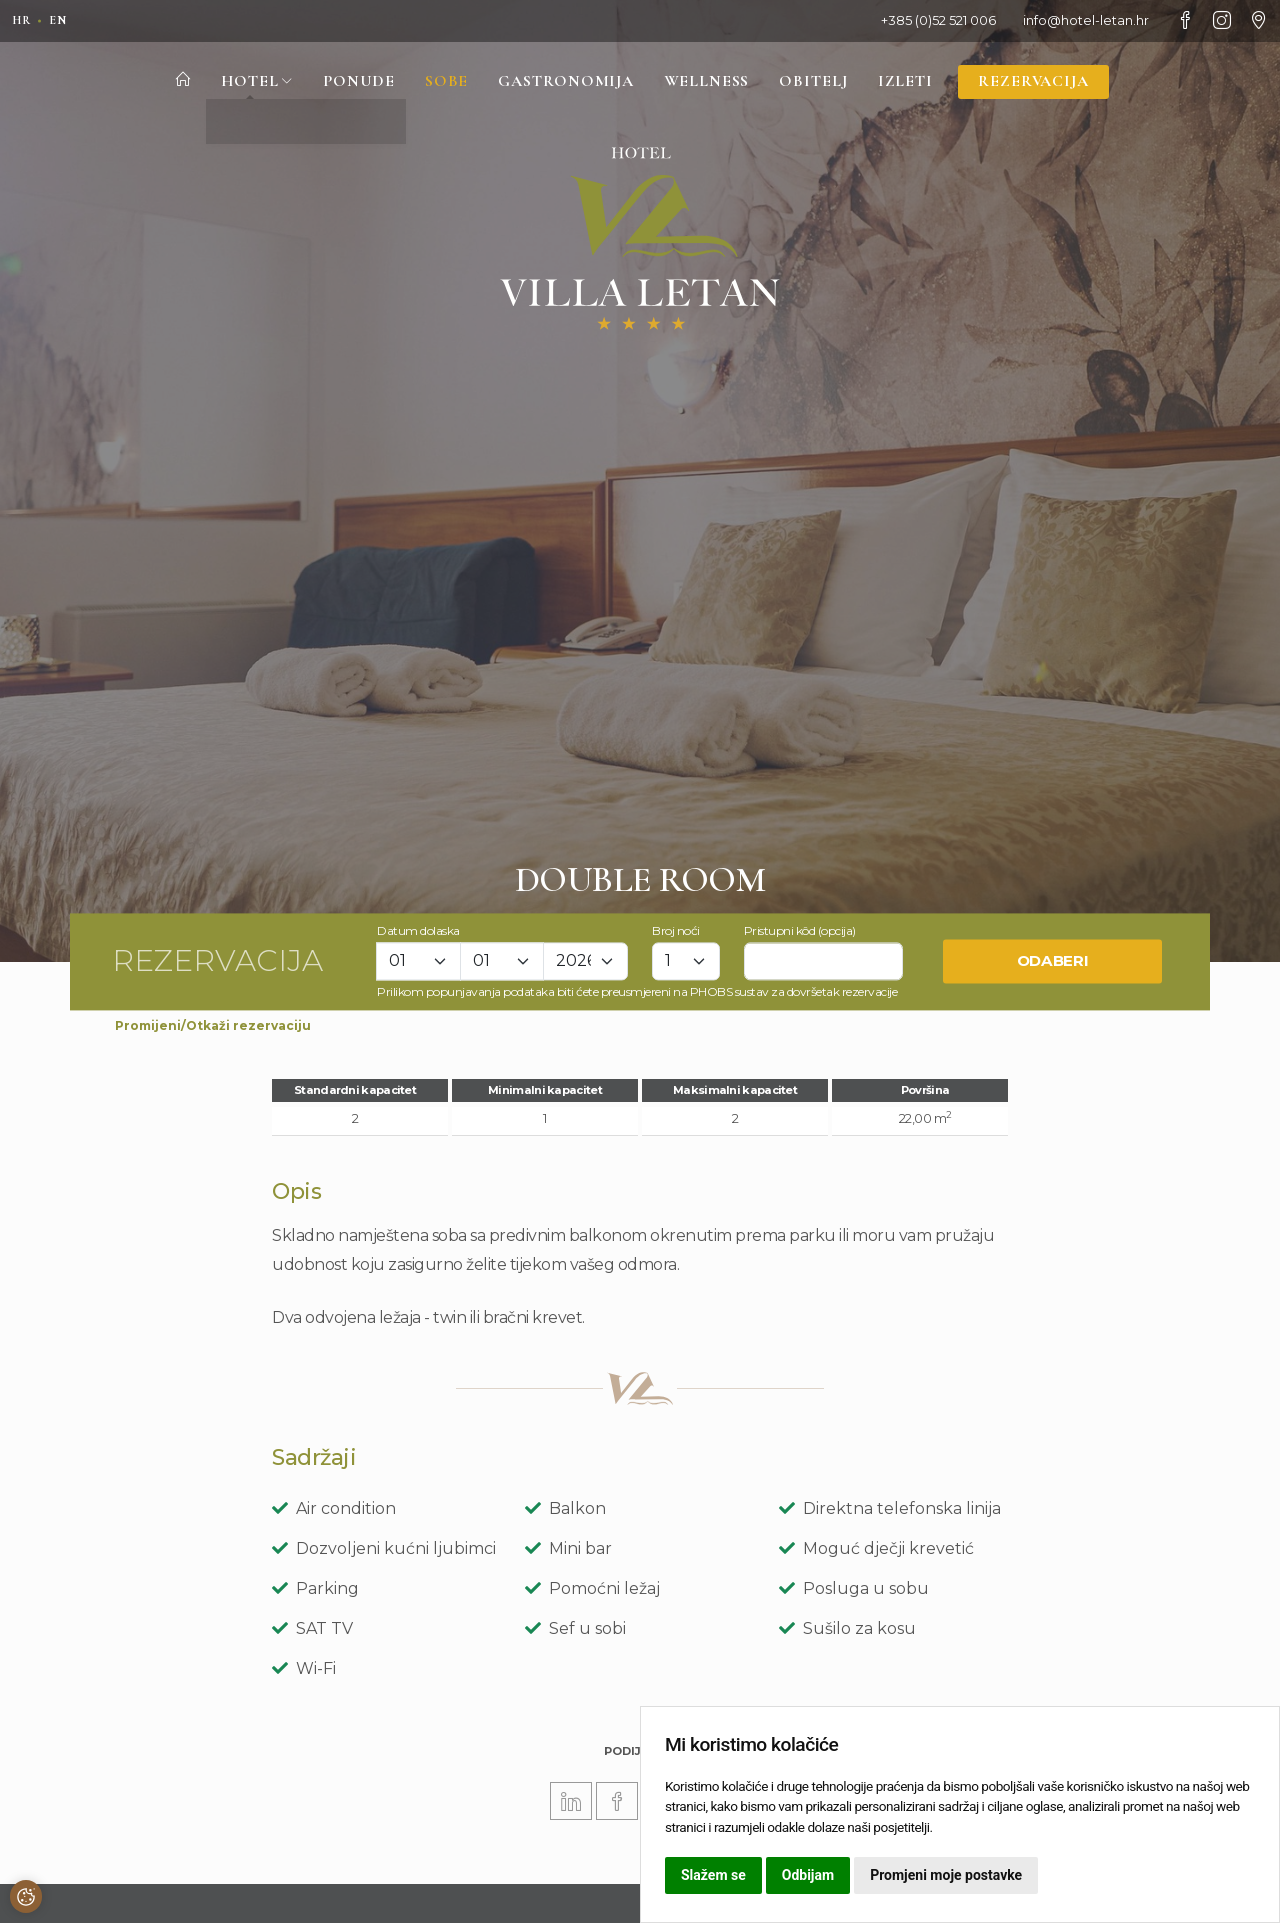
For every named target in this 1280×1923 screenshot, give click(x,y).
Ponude (348, 82)
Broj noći (676, 930)
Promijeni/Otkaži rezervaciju (213, 1025)
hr (23, 20)
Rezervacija (1044, 82)
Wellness (708, 82)
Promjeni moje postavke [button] (946, 1875)
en (62, 20)
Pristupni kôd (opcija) (800, 930)
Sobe (438, 82)
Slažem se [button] (713, 1875)
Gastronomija (561, 82)
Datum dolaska (418, 930)
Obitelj (819, 82)
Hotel (244, 82)
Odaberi (1052, 961)
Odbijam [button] (808, 1875)
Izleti (913, 82)
